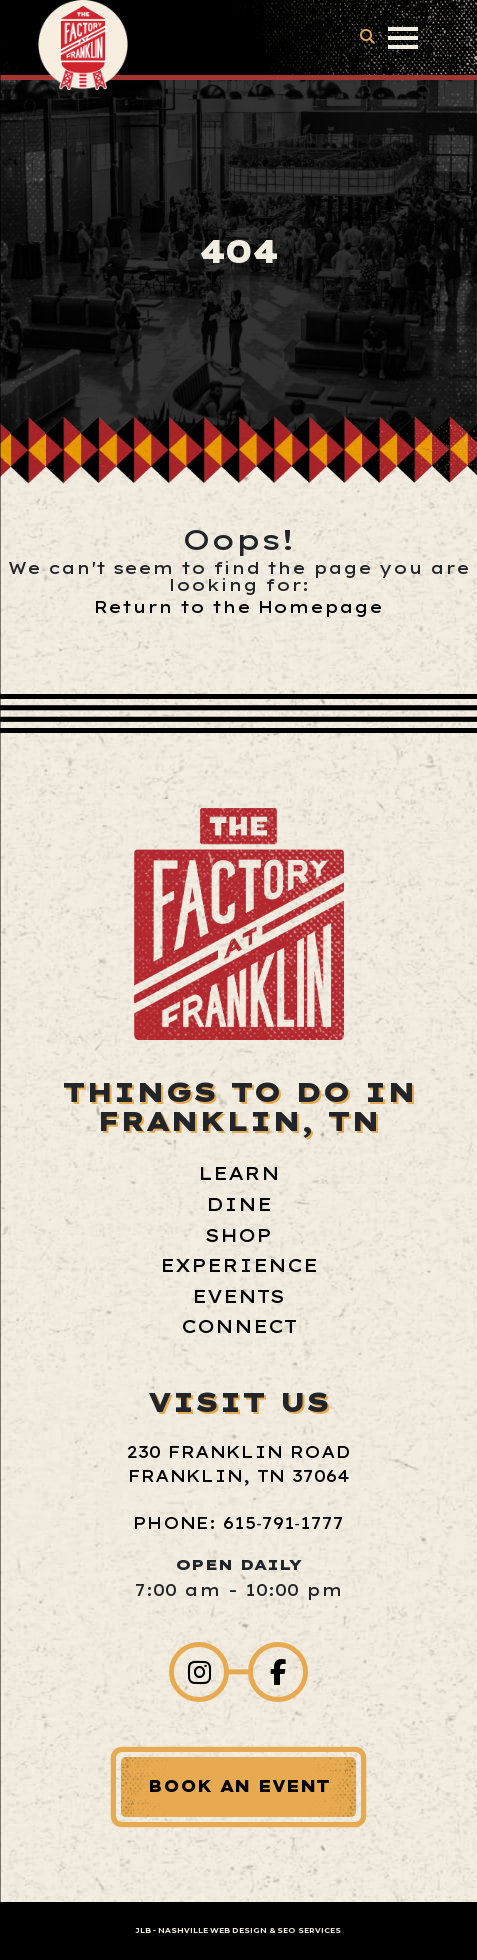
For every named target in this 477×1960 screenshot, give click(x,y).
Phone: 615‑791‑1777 (238, 1523)
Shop (238, 1235)
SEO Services (309, 1930)
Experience (239, 1265)
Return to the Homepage (238, 607)
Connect (239, 1326)
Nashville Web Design (212, 1930)
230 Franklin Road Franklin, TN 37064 (238, 1464)
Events (238, 1296)
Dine (239, 1204)
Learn (239, 1173)
